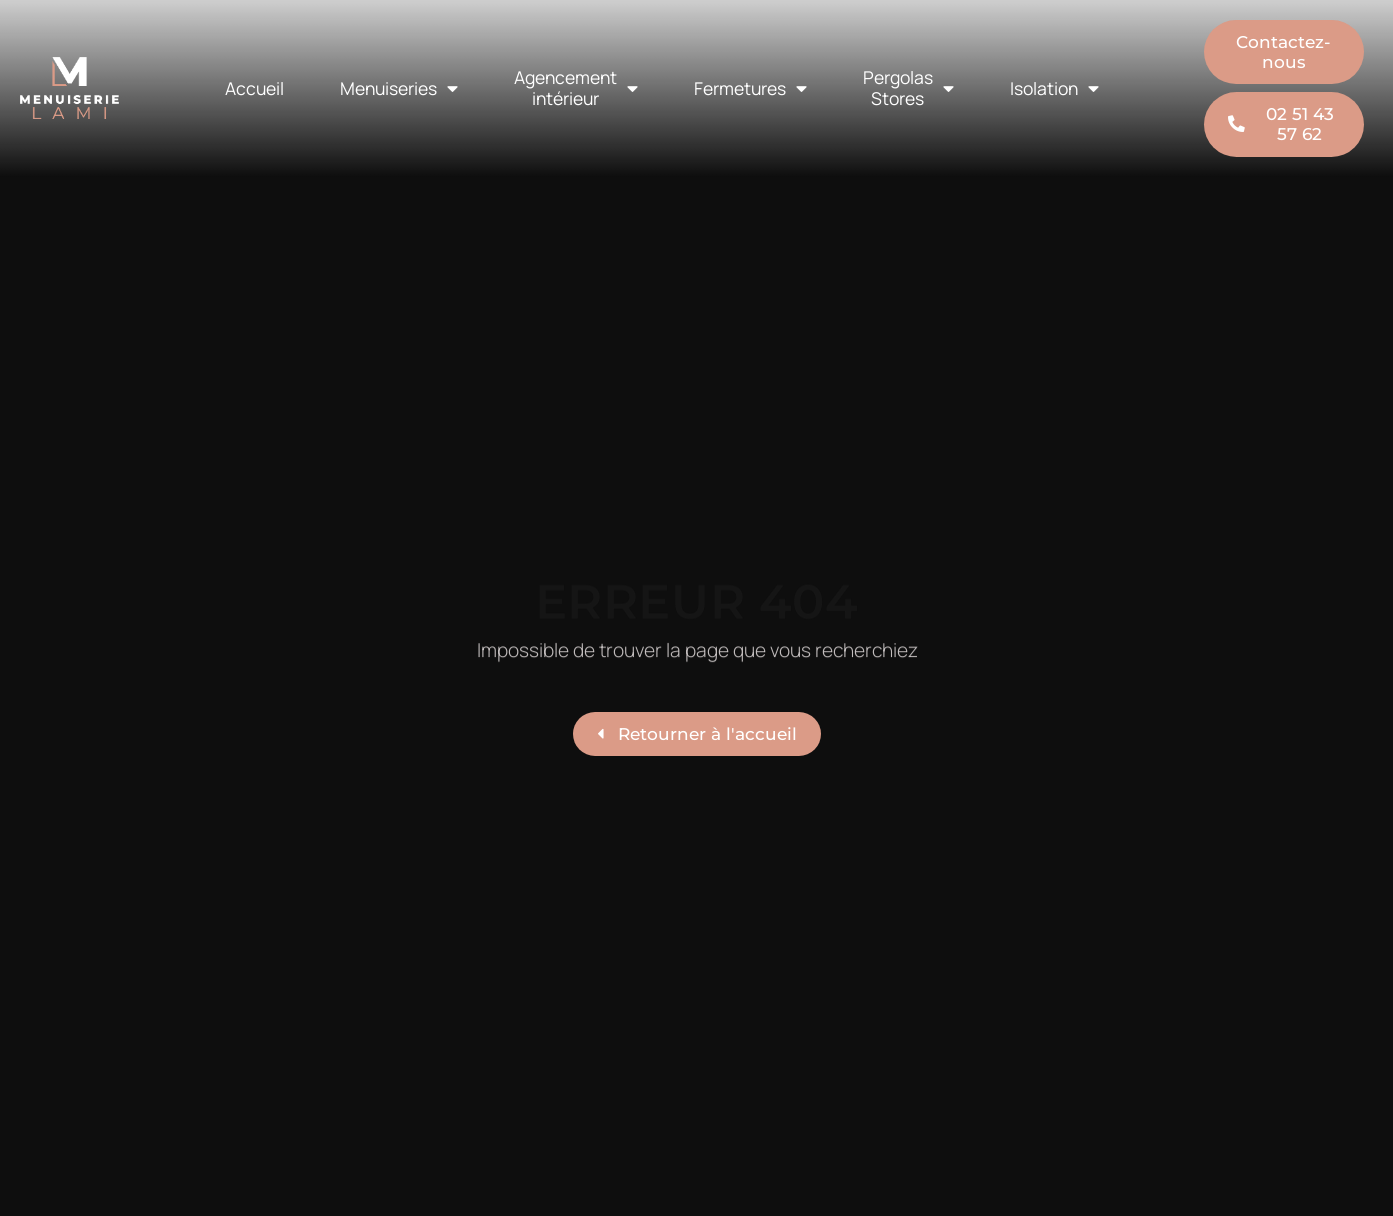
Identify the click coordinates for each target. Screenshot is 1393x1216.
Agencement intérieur (576, 87)
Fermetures (750, 89)
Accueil (254, 88)
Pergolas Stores (908, 87)
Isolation (1054, 89)
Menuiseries (399, 89)
